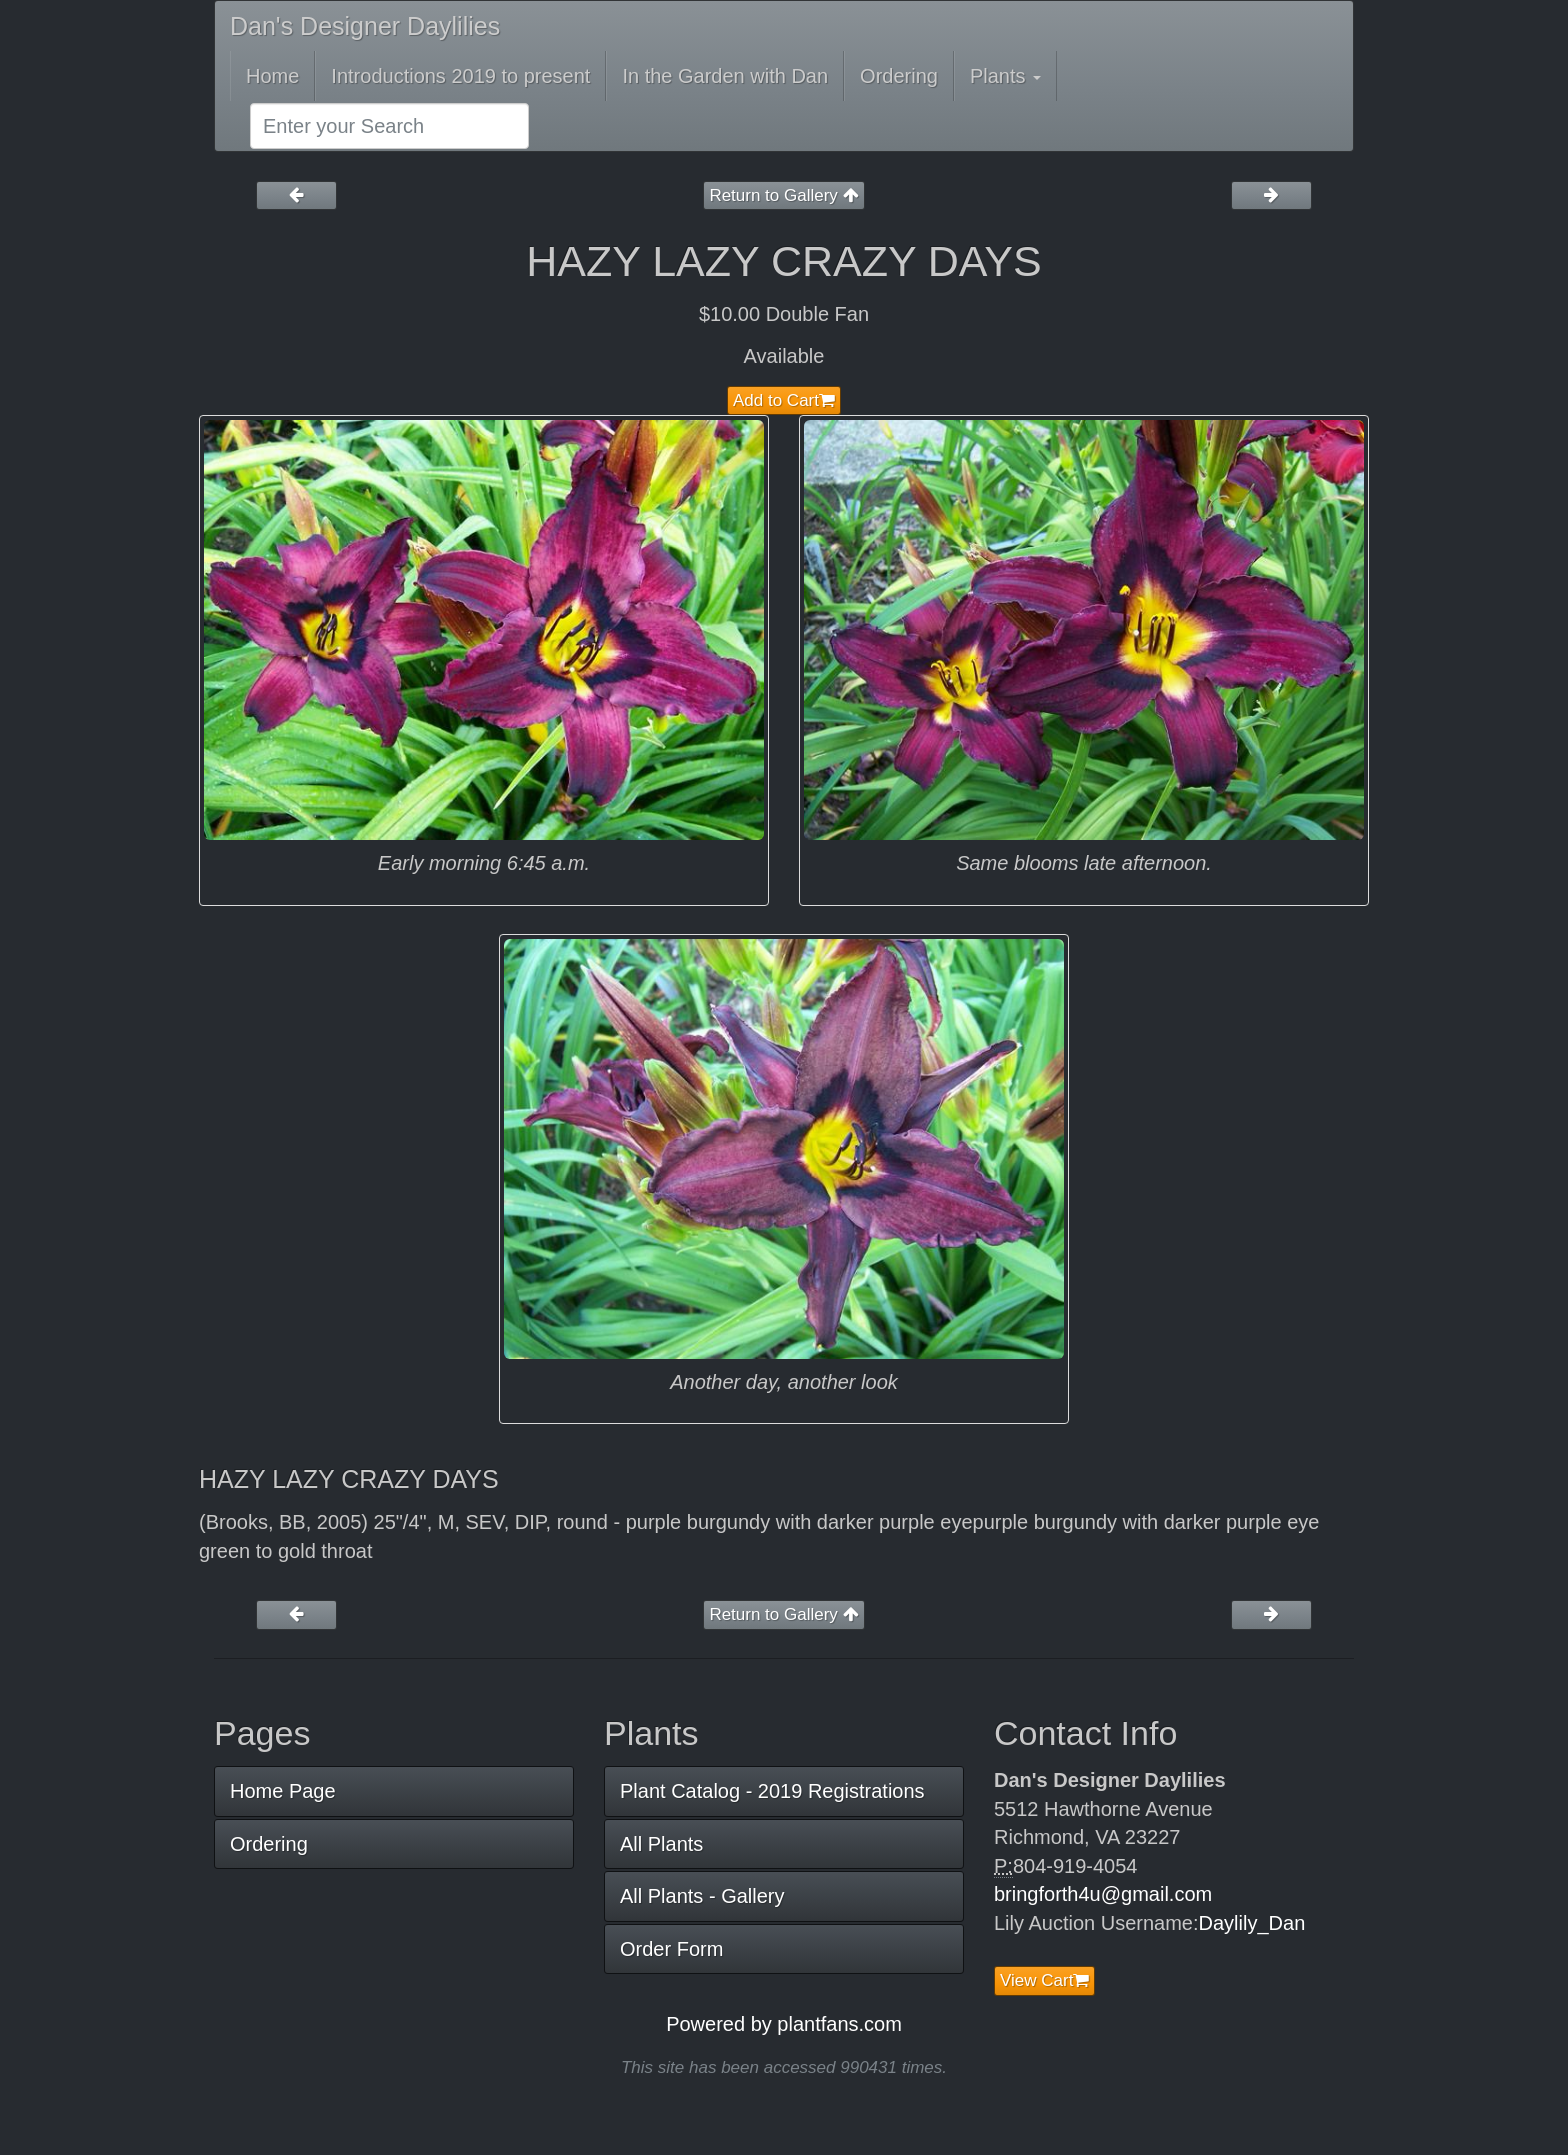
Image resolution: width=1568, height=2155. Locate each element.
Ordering (899, 76)
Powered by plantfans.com (784, 2024)
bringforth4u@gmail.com (1103, 1894)
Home (272, 76)
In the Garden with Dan (725, 76)
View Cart (1044, 1980)
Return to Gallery (783, 195)
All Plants (661, 1844)
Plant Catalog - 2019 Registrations (772, 1791)
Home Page (283, 1791)
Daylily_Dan (1252, 1923)
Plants (1005, 76)
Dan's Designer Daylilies (365, 26)
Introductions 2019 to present (460, 76)
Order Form (671, 1949)
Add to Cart (784, 400)
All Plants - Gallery (702, 1896)
